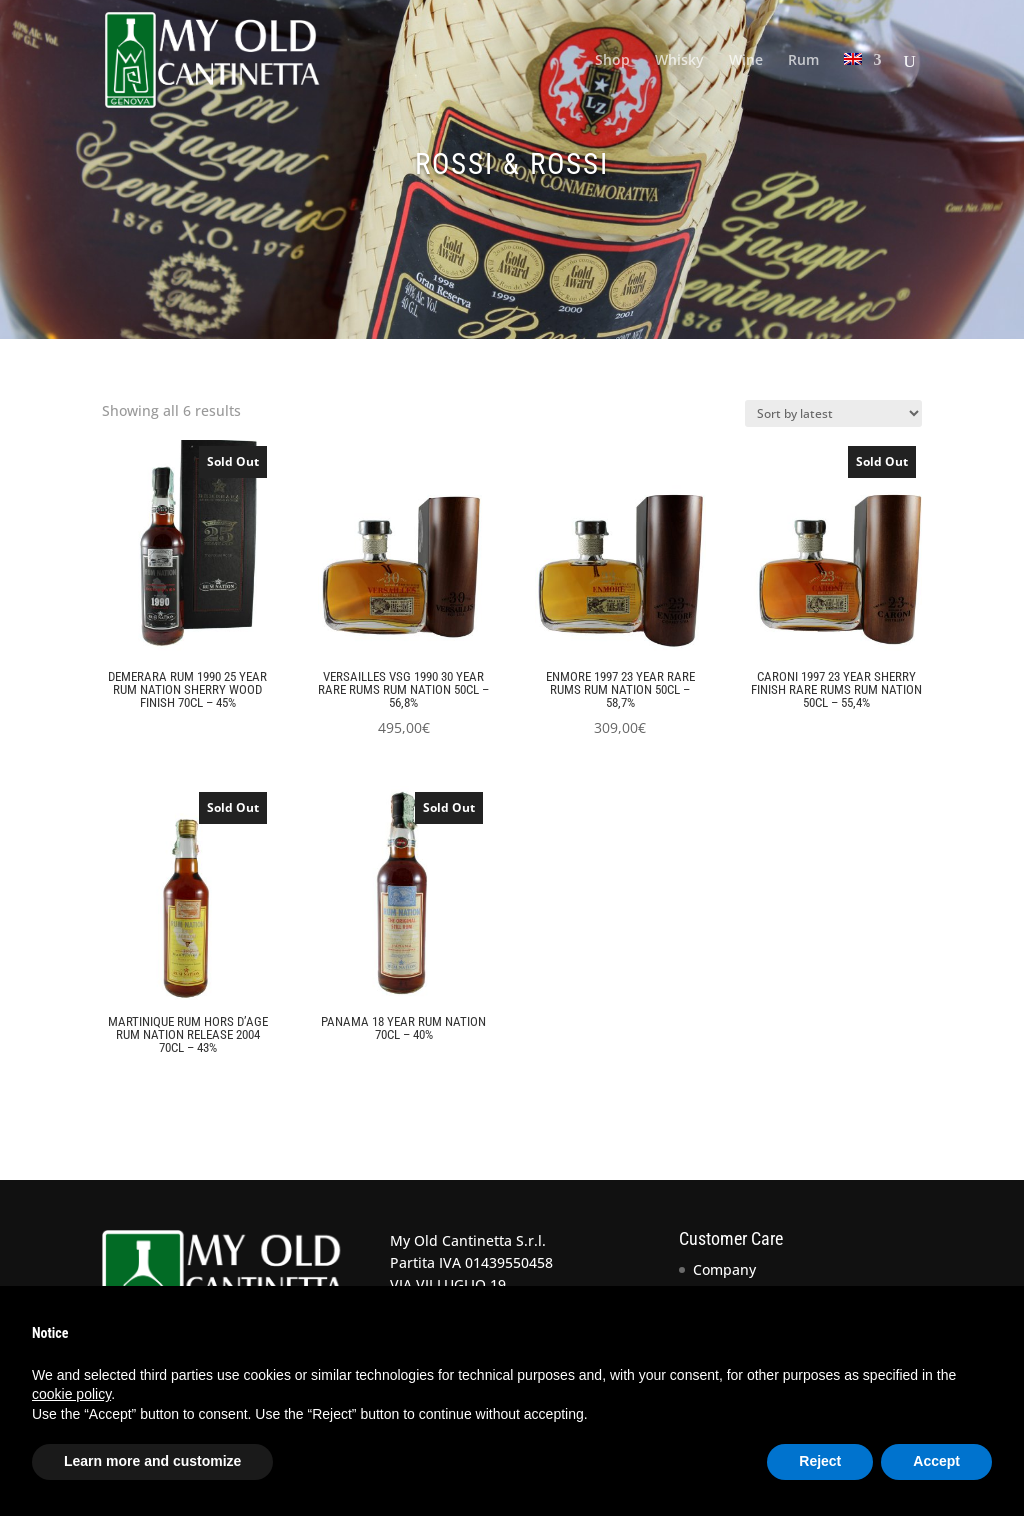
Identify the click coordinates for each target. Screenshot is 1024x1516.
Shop (612, 61)
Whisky (679, 61)
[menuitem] (863, 86)
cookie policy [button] (71, 1394)
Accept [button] (936, 1461)
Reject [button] (820, 1461)
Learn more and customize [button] (152, 1461)
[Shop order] (833, 413)
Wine (746, 61)
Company (724, 1269)
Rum (803, 61)
